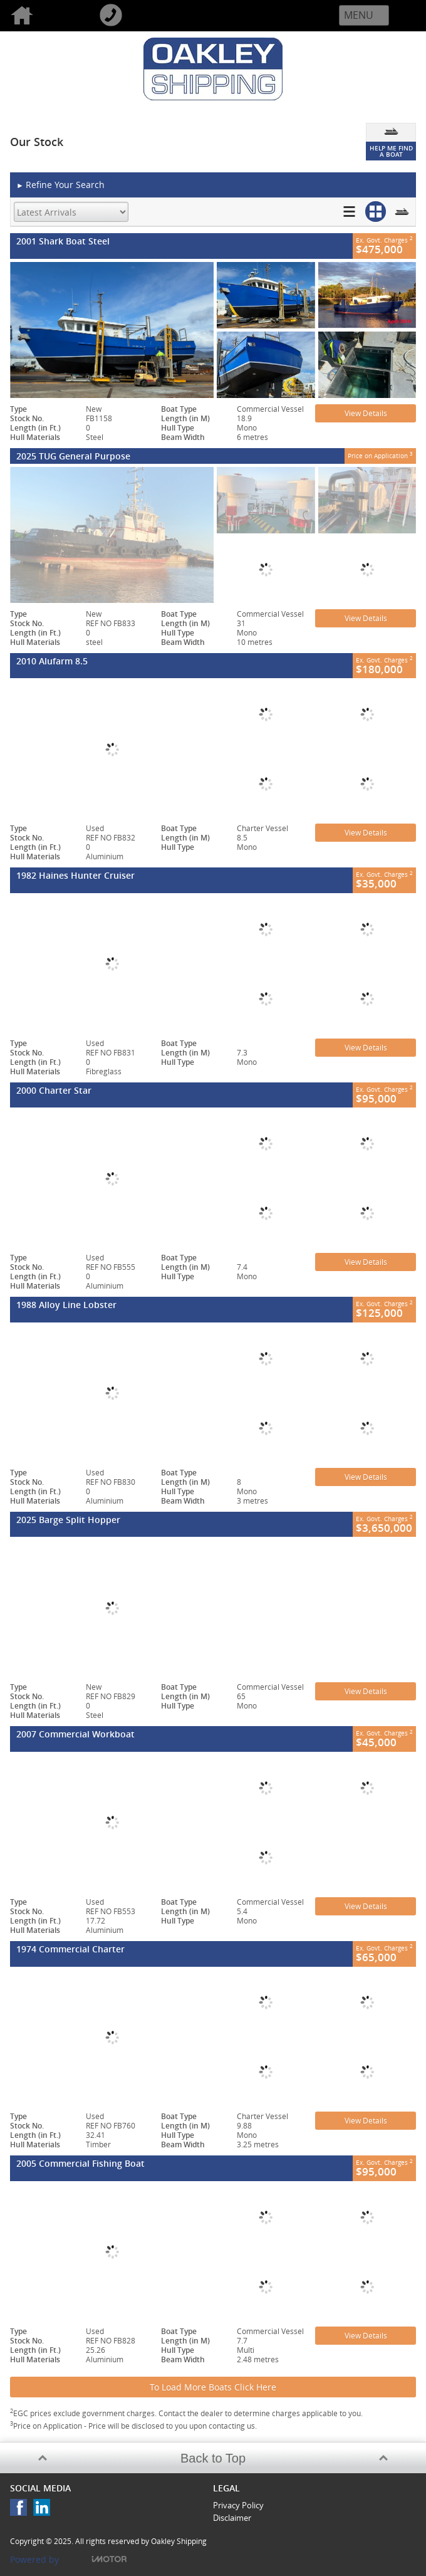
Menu (358, 15)
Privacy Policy (238, 2505)
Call (133, 15)
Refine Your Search (60, 185)
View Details (366, 413)
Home (44, 15)
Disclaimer (232, 2517)
